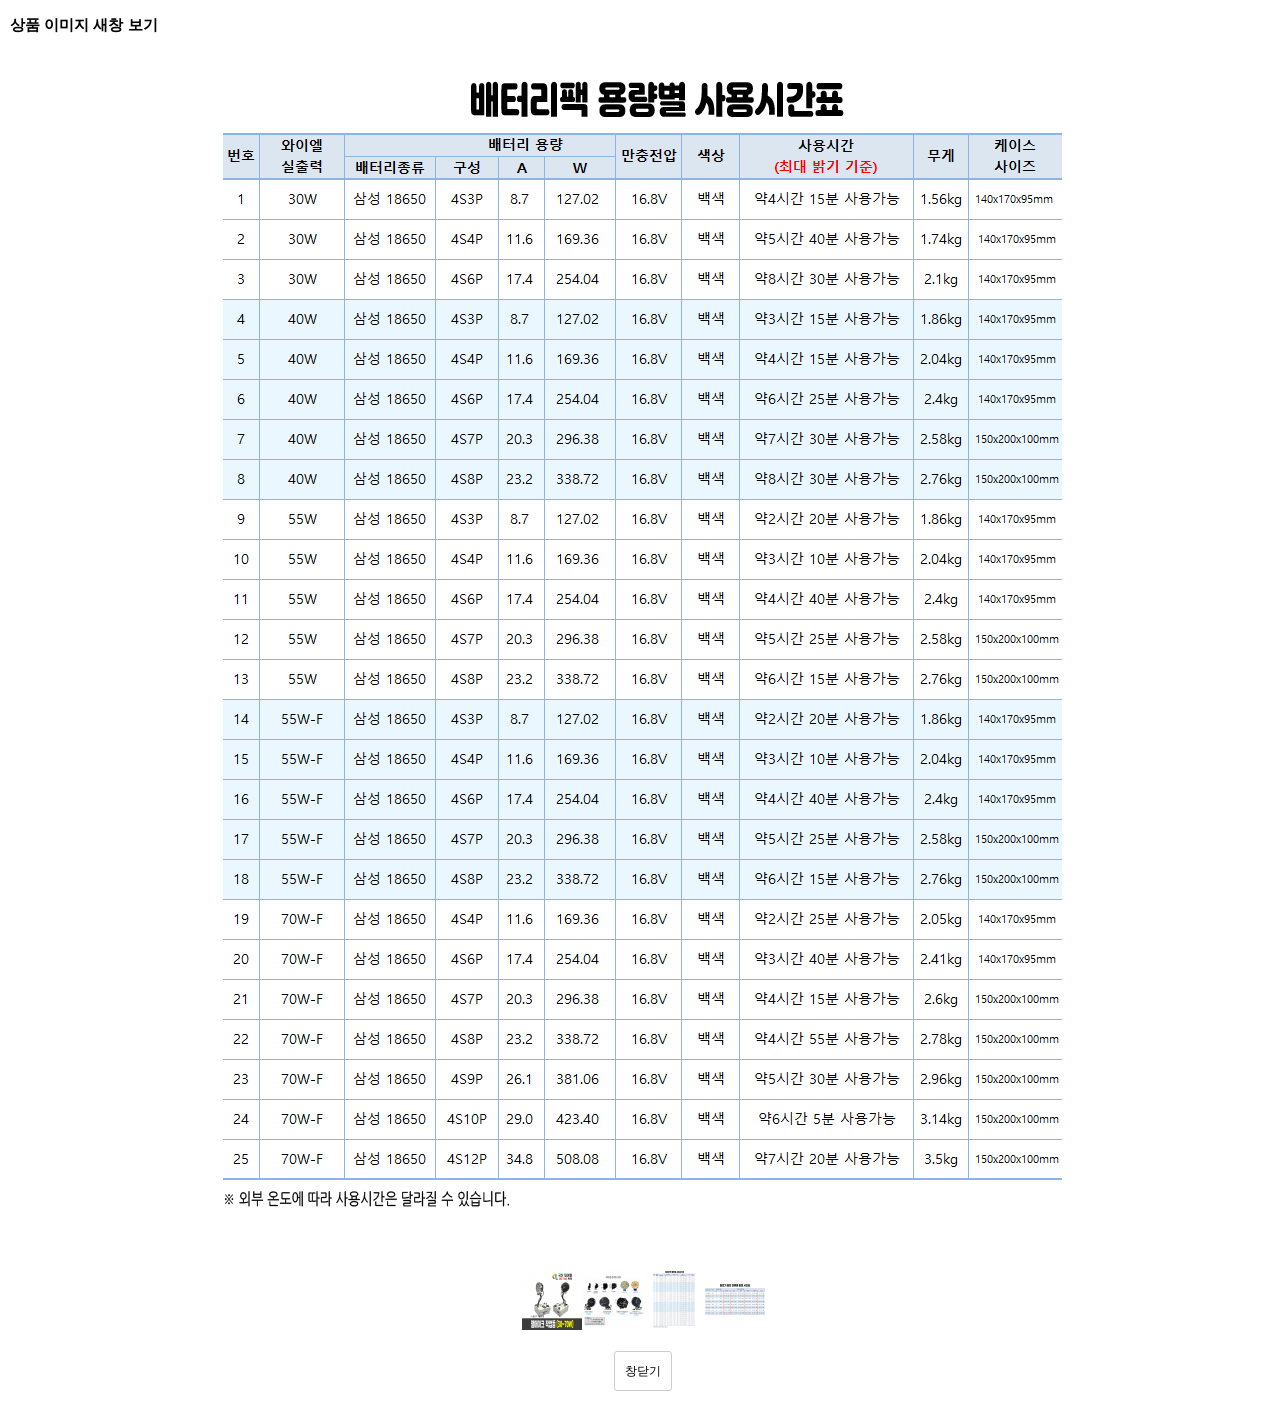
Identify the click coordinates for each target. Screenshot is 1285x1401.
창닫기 (643, 1371)
